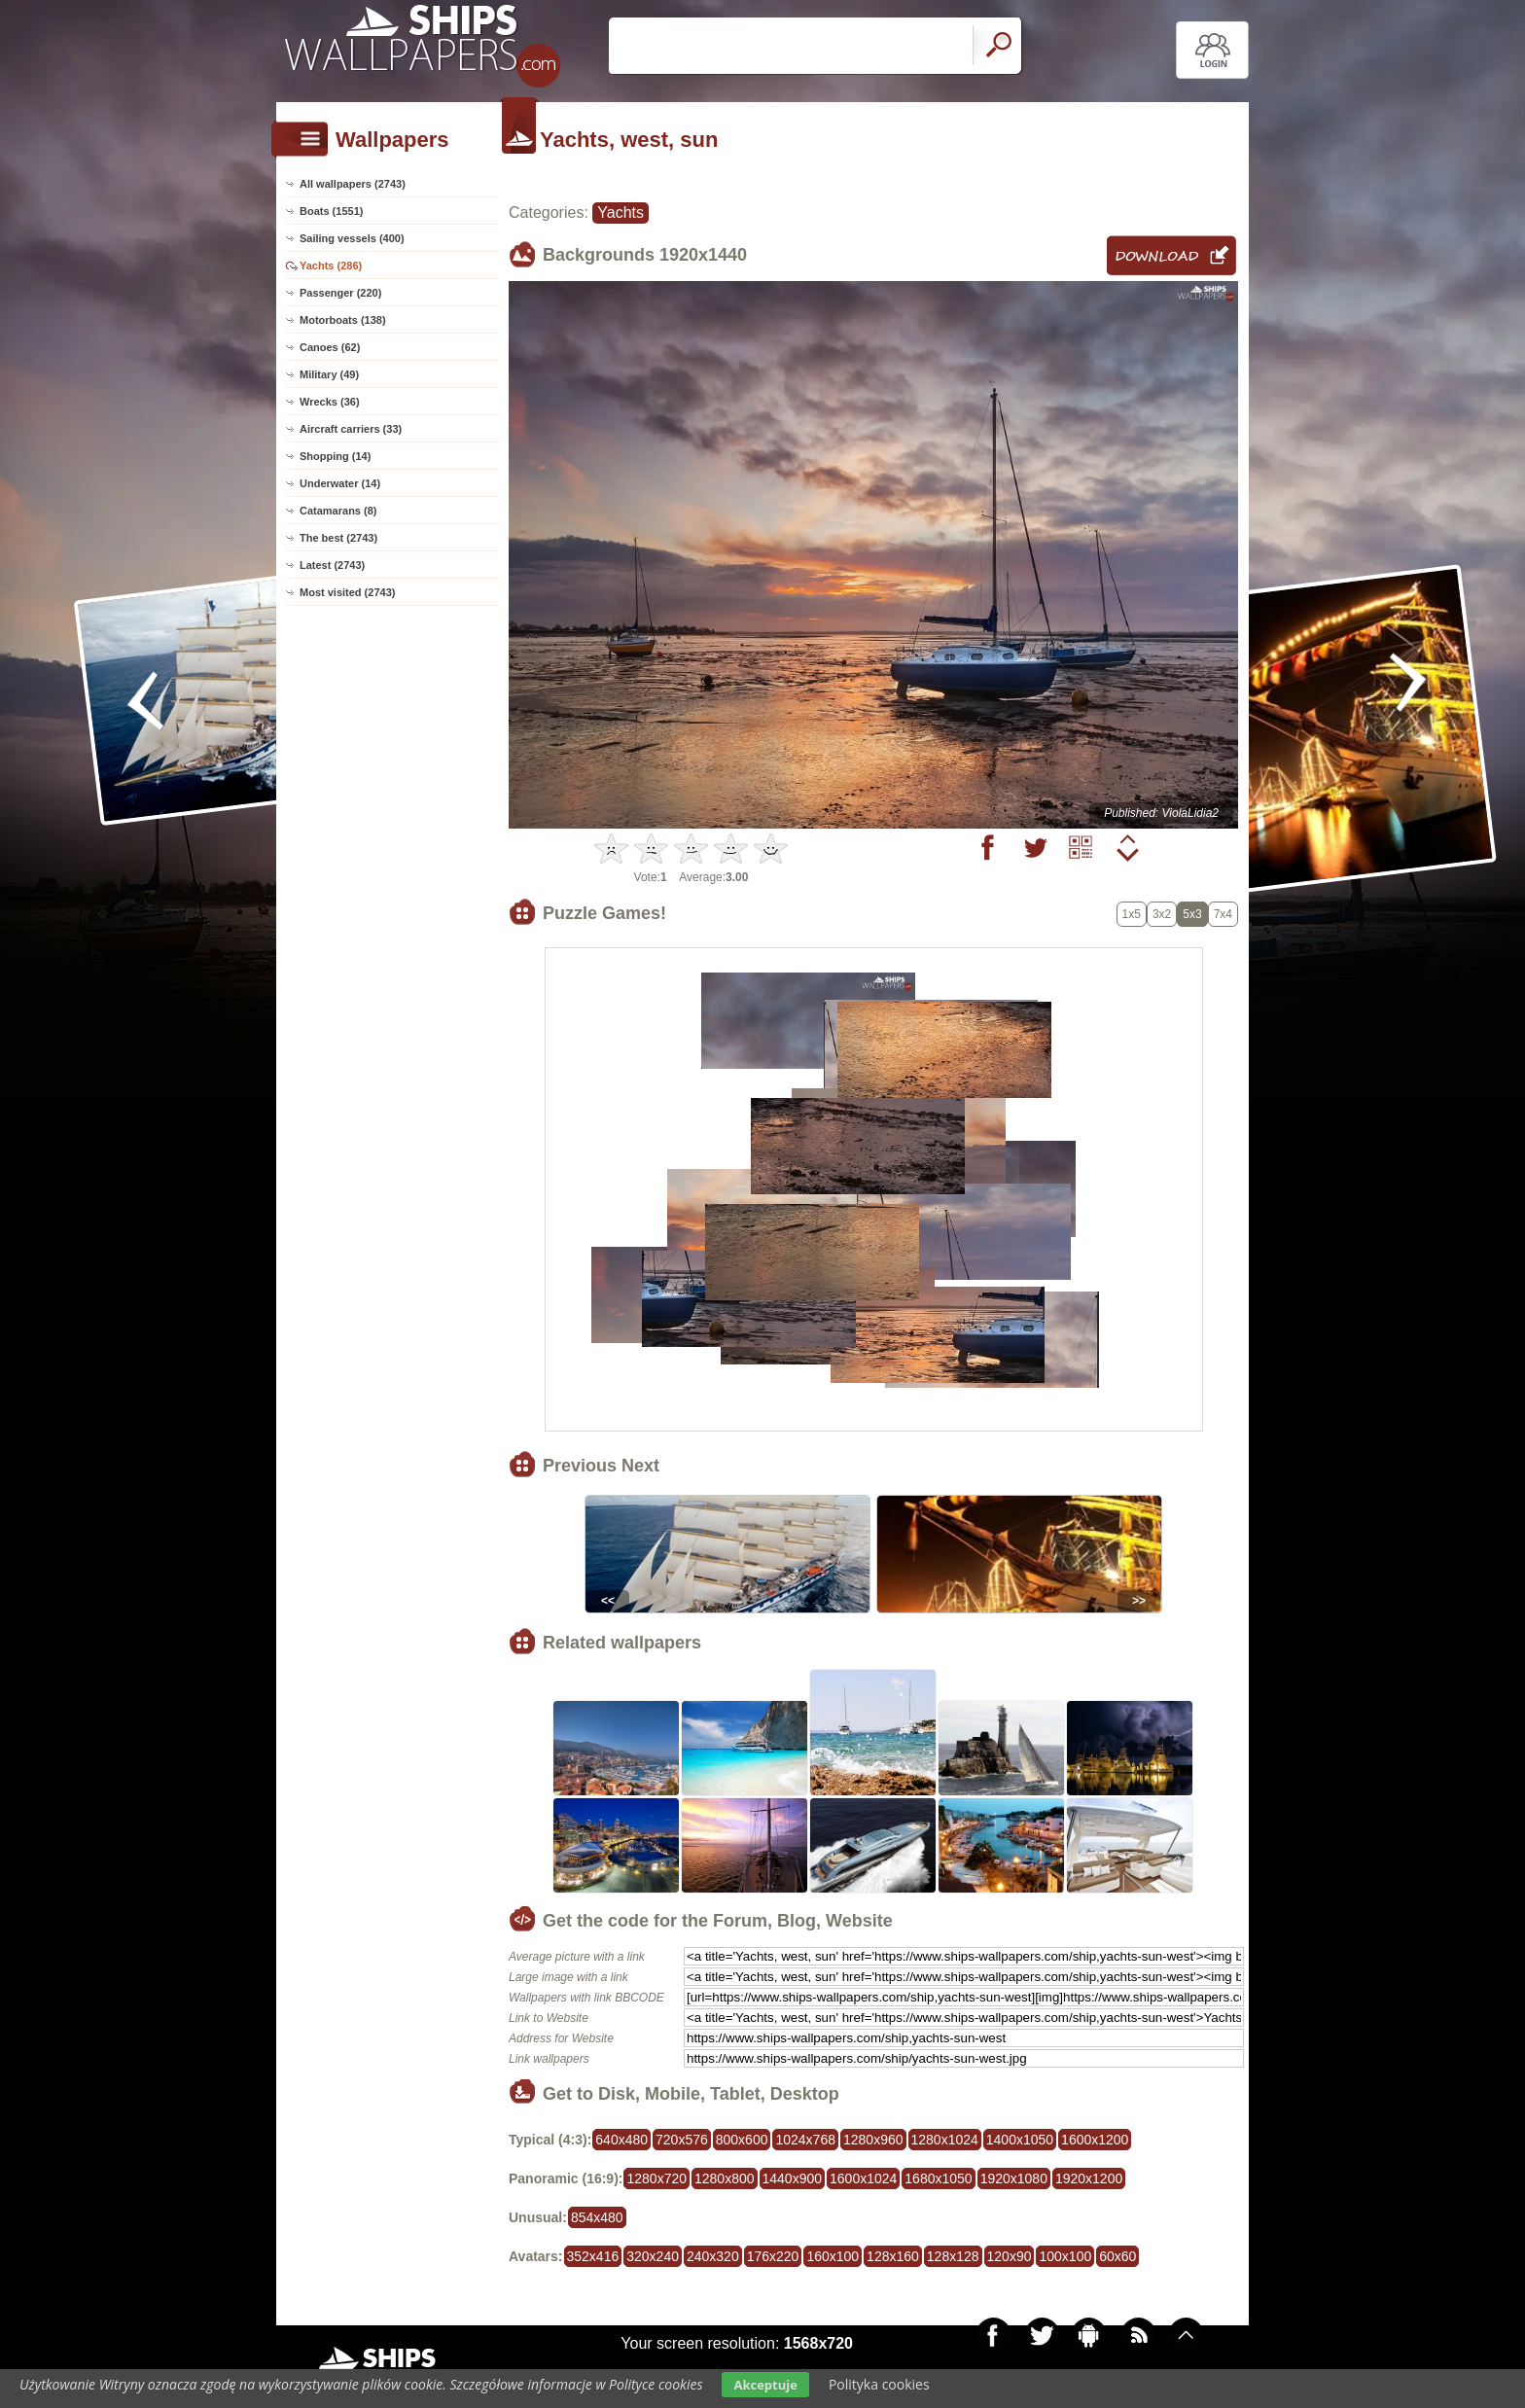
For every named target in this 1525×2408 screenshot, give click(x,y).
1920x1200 (1088, 2178)
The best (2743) (338, 538)
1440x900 (792, 2178)
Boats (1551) (331, 211)
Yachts (620, 212)
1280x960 (873, 2139)
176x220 (773, 2256)
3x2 (1162, 914)
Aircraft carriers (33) (351, 429)
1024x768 (805, 2139)
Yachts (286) (331, 265)
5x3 (1192, 914)
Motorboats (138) (343, 320)
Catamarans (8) (338, 510)
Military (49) (329, 374)
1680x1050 (938, 2178)
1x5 (1131, 914)
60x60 (1117, 2256)
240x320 (713, 2256)
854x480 (597, 2217)
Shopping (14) (335, 456)
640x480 (621, 2139)
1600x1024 (863, 2178)
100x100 (1065, 2256)
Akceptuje (765, 2384)
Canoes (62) (330, 347)
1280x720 (656, 2178)
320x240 (652, 2256)
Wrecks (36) (330, 401)
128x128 (953, 2256)
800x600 (742, 2139)
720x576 (682, 2139)
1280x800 (724, 2178)
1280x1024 (944, 2139)
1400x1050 (1019, 2139)
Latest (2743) (332, 565)
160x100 (832, 2256)
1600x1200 (1094, 2139)
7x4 (1223, 914)
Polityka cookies (879, 2384)
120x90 (1009, 2256)
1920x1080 (1013, 2178)
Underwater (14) (340, 483)
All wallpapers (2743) (353, 184)
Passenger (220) (340, 293)
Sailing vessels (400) (352, 238)
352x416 (593, 2256)
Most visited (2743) (347, 592)
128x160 (893, 2256)
